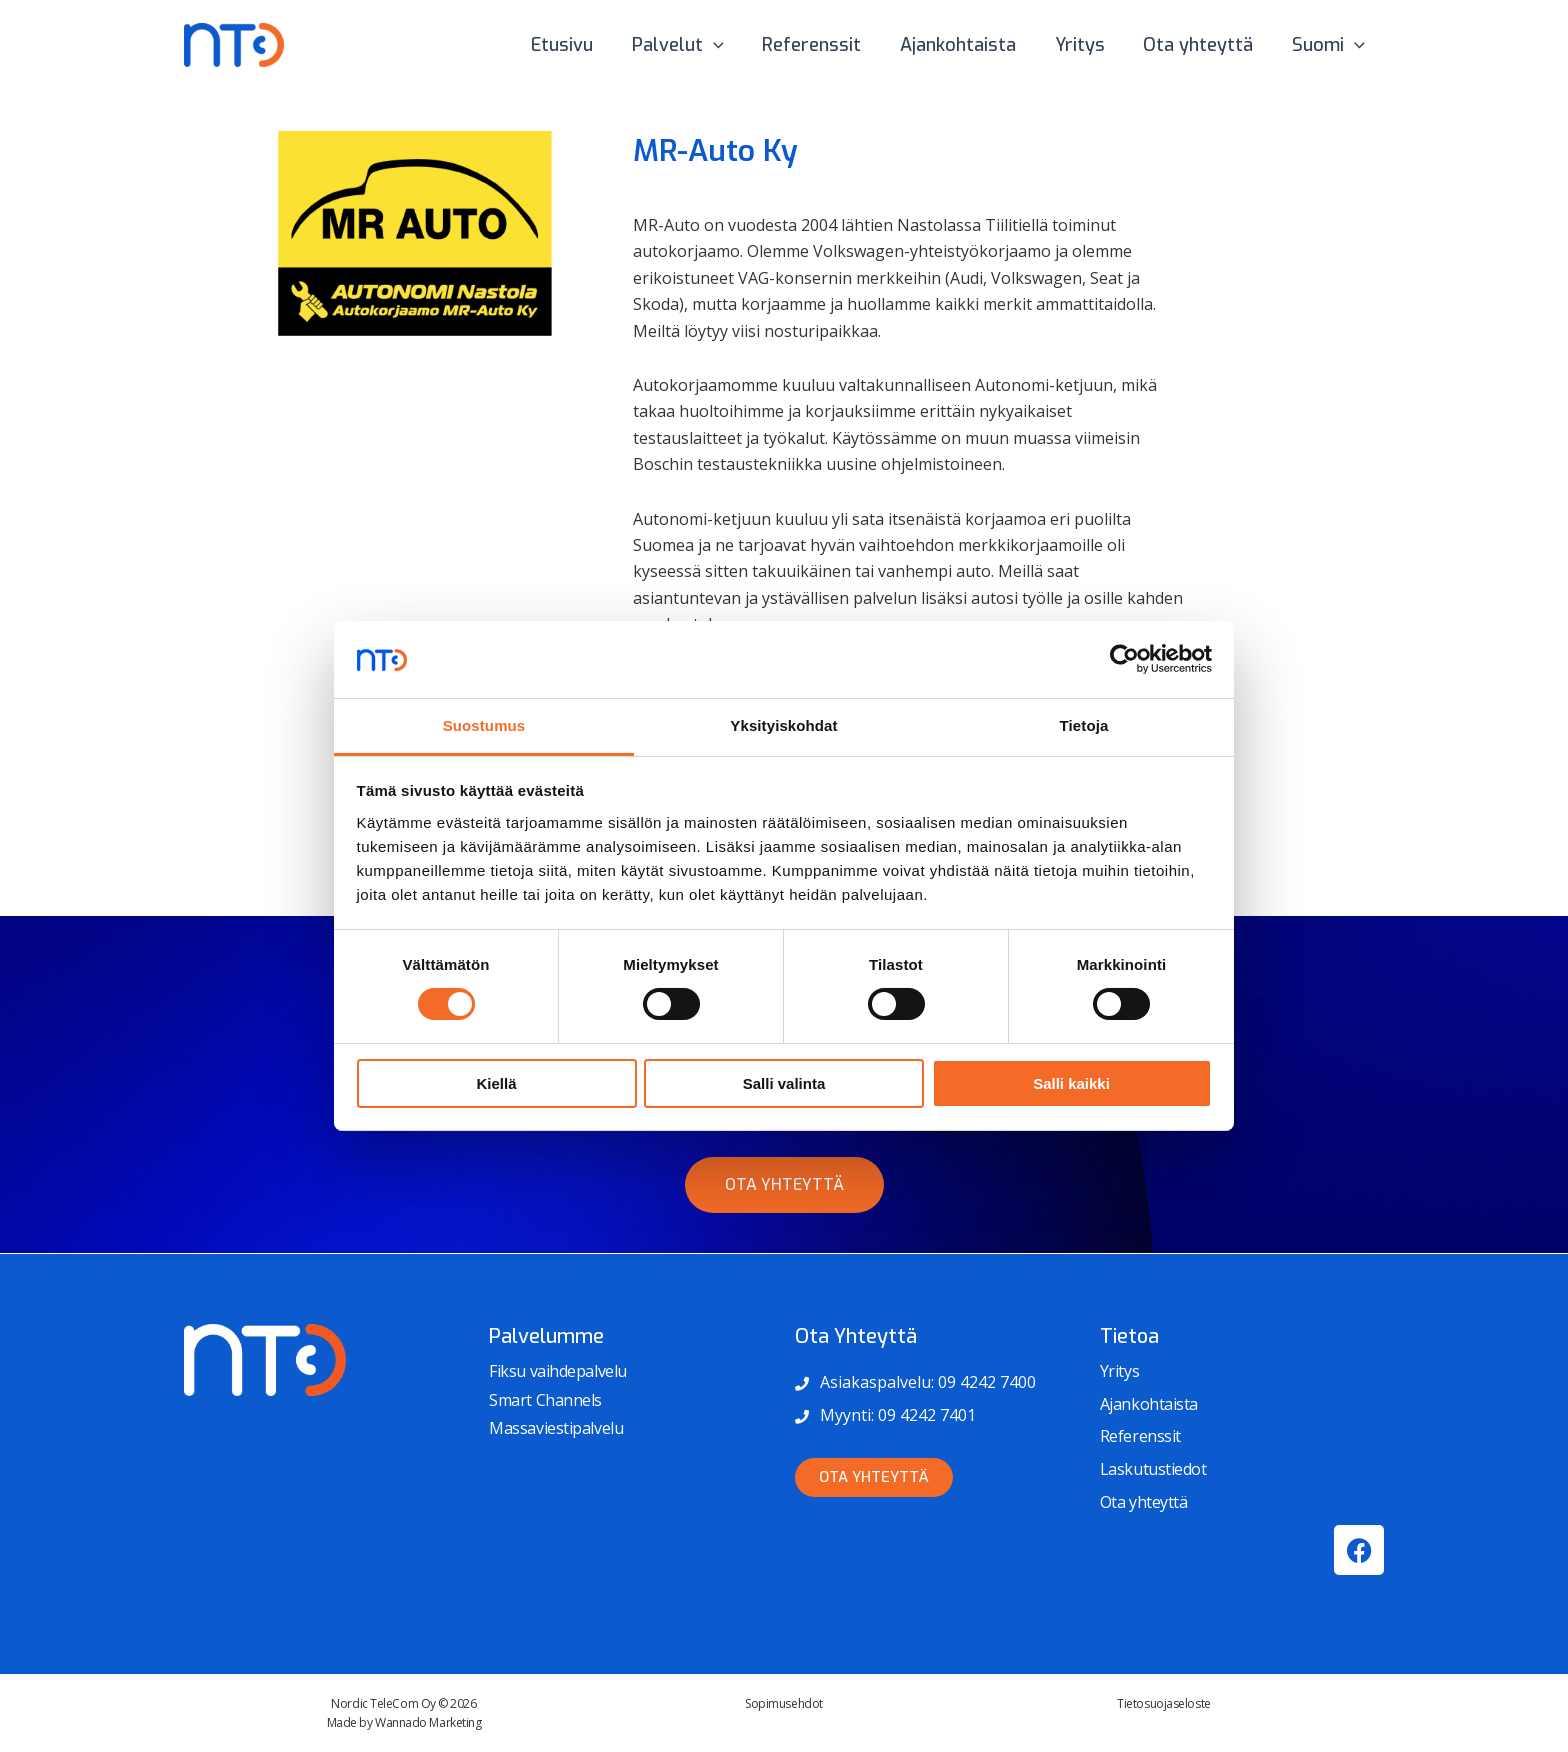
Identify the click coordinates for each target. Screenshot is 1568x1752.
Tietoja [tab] (1084, 725)
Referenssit (823, 45)
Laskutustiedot (1153, 1469)
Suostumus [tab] (484, 725)
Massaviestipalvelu (556, 1428)
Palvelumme (546, 1336)
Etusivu (579, 45)
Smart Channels (545, 1400)
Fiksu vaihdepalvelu (557, 1371)
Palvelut (692, 45)
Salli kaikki (1071, 1083)
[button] (727, 45)
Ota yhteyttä (1202, 45)
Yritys (1086, 45)
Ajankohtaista (967, 45)
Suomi (1329, 45)
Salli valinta (784, 1083)
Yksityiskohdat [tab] (783, 725)
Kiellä (496, 1083)
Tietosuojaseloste (1163, 1703)
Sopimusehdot (784, 1703)
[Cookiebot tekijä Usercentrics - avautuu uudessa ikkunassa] (1124, 659)
